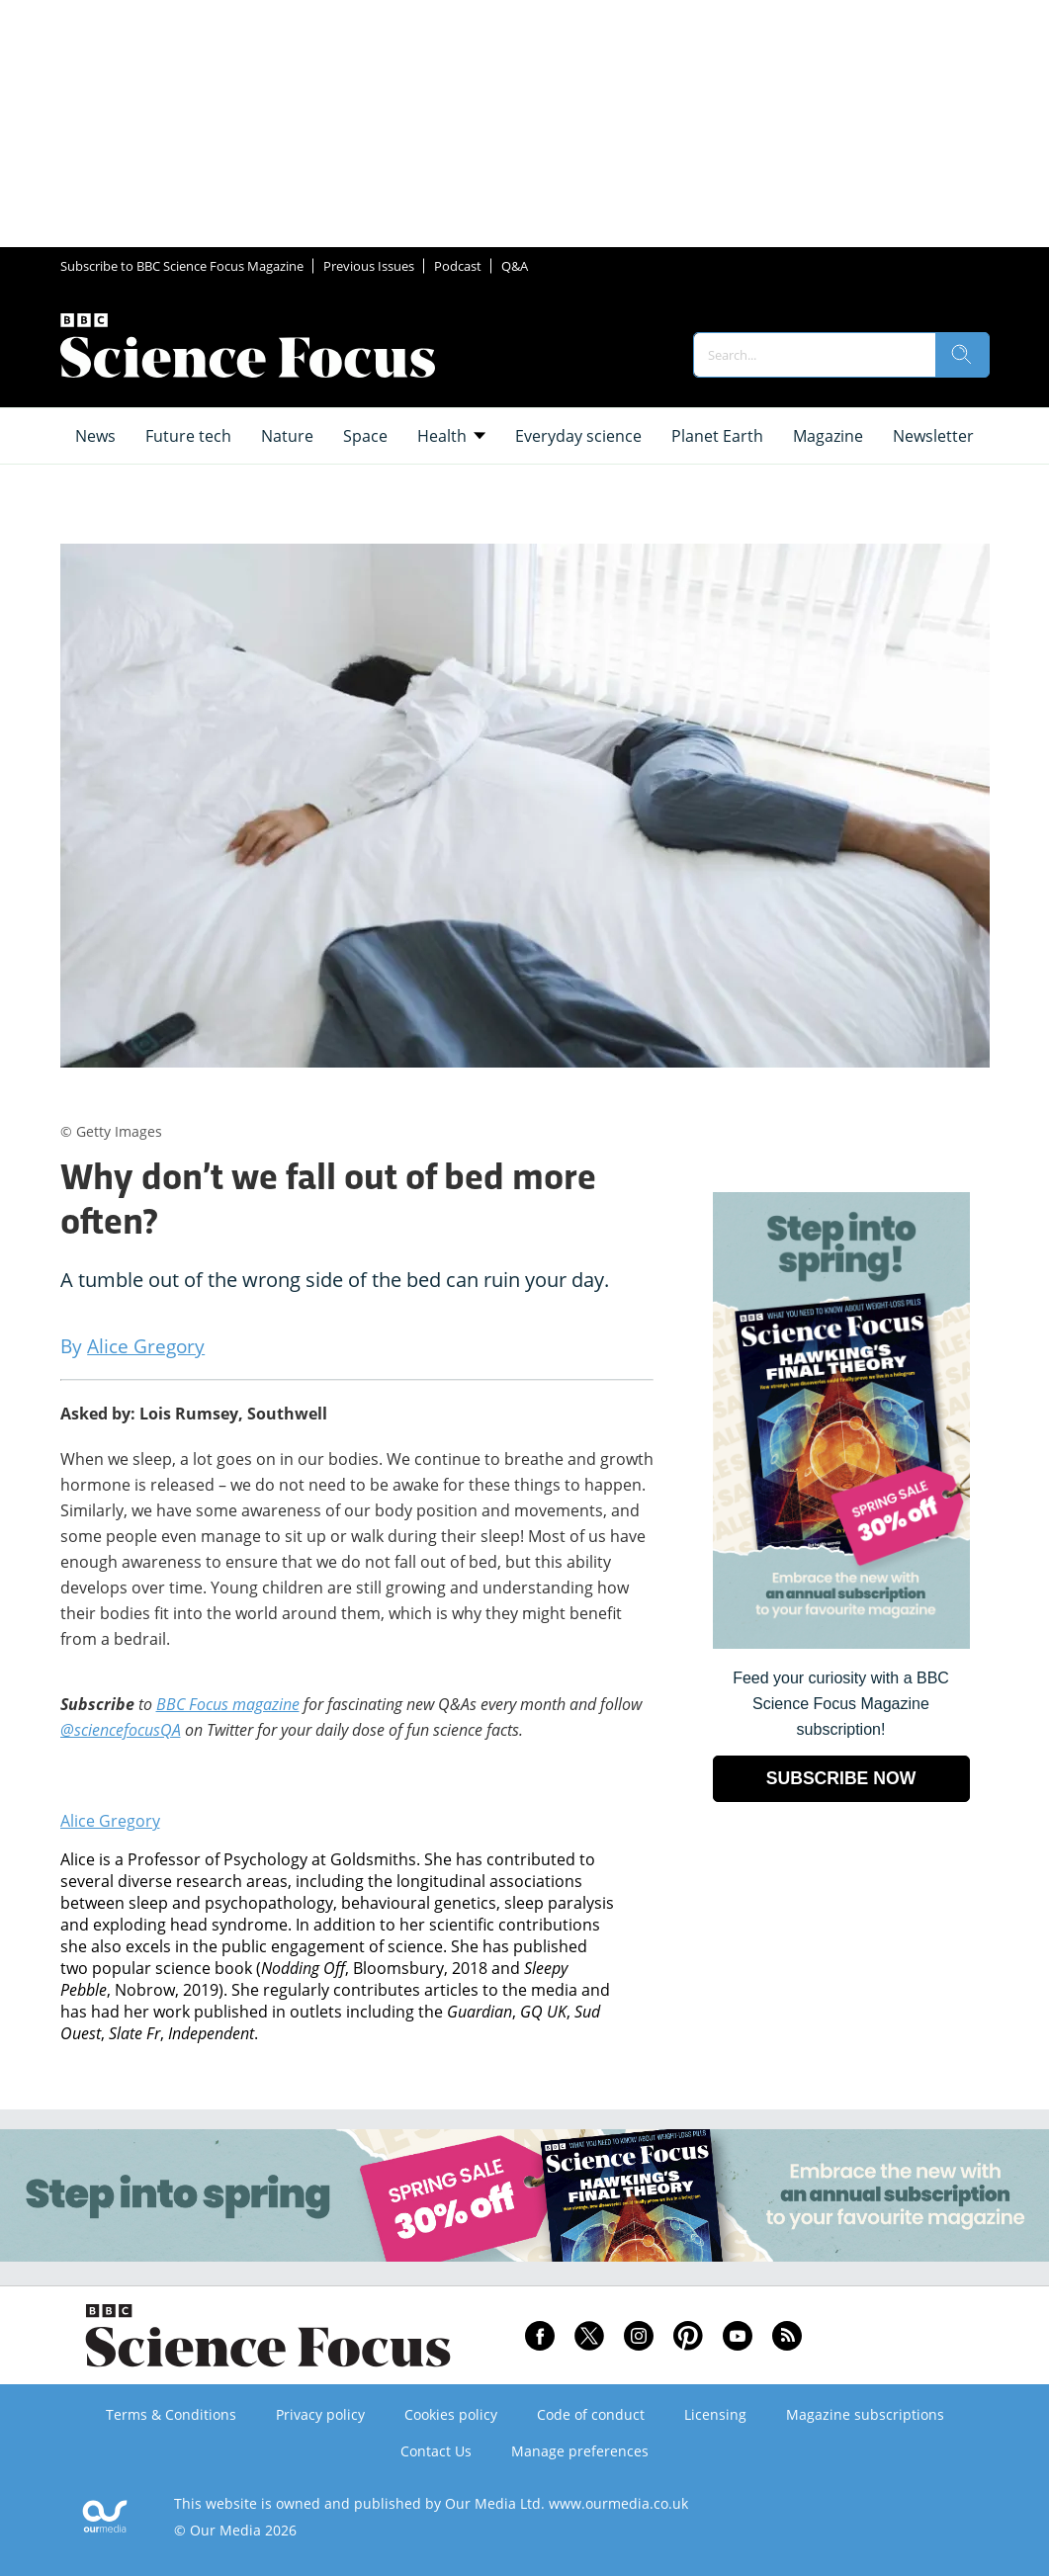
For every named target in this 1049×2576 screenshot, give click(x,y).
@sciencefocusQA (120, 1730)
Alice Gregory (110, 1821)
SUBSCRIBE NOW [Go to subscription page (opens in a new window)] (841, 1778)
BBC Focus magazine (228, 1704)
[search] (962, 355)
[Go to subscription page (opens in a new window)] (841, 1643)
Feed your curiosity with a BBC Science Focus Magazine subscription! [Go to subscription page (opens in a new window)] (841, 1704)
